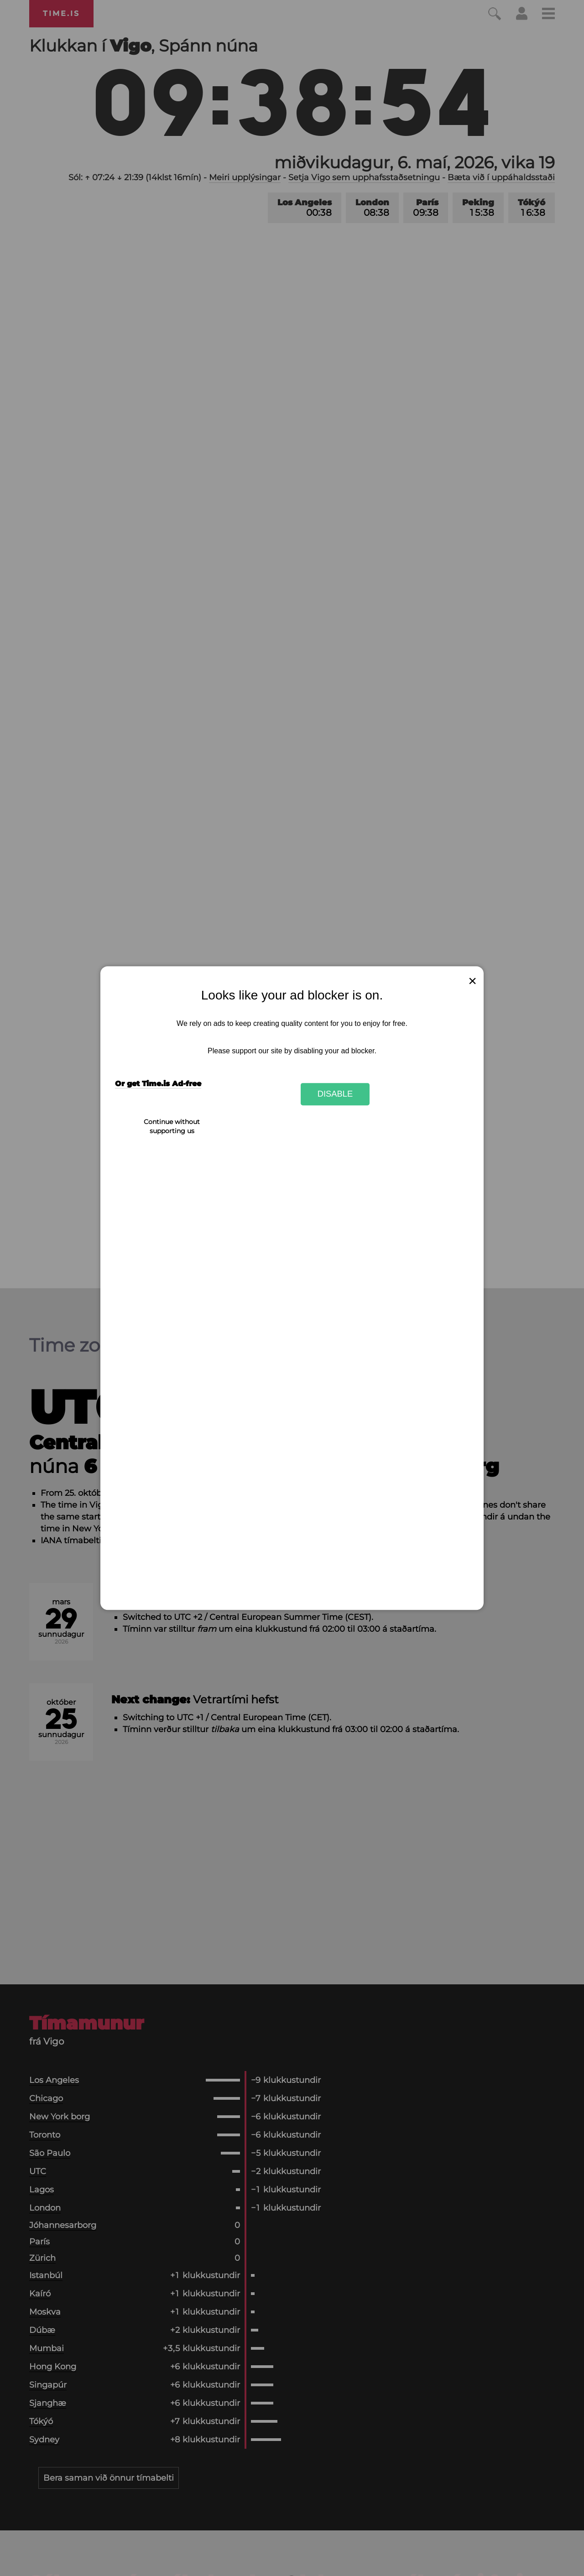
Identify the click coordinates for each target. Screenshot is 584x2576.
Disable (335, 1094)
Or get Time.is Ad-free (158, 1083)
